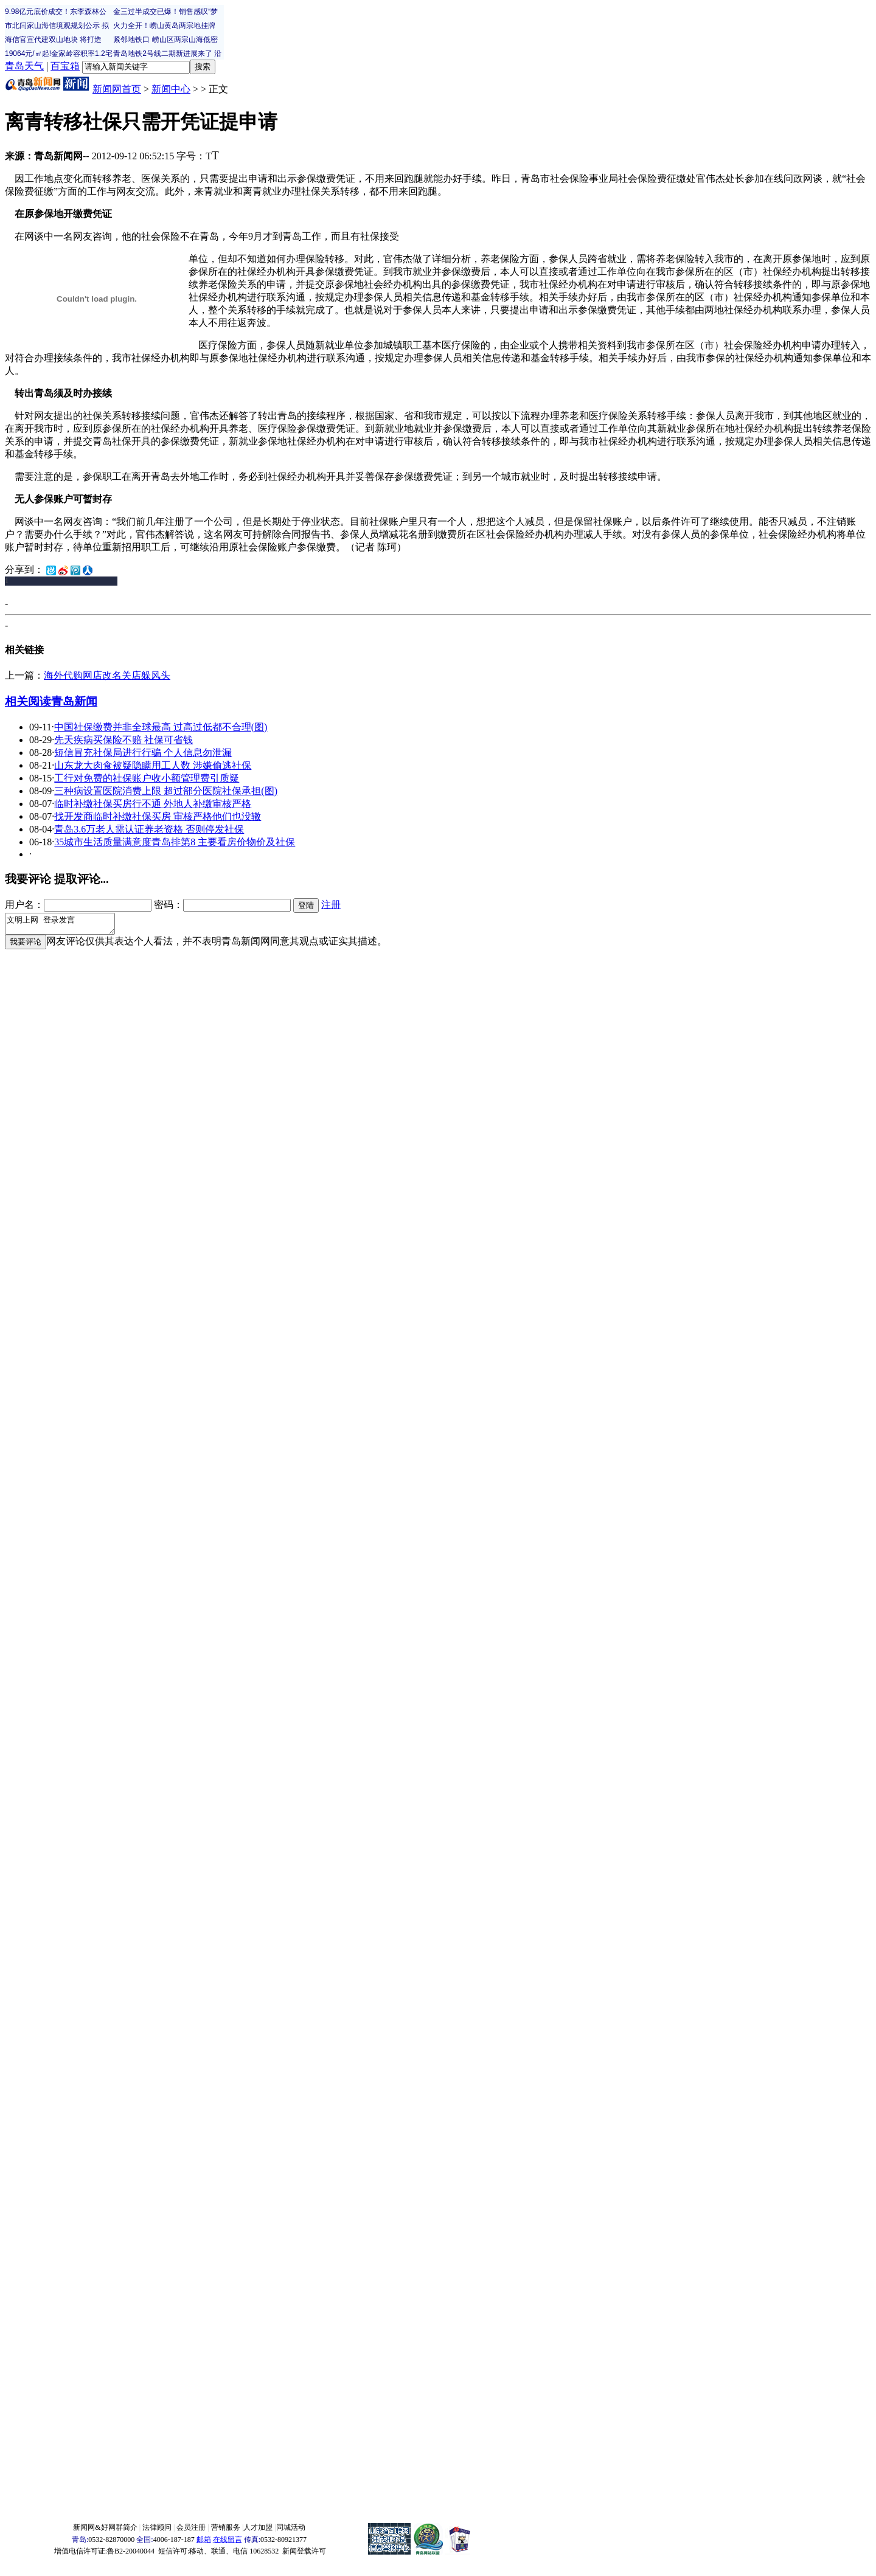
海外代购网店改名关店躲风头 (107, 675)
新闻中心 (170, 89)
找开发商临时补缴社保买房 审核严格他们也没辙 (157, 816)
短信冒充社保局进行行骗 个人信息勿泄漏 (143, 752)
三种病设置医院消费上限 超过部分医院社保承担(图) (165, 791)
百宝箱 (65, 66)
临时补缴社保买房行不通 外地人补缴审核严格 (152, 803)
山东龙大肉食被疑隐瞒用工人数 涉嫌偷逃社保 (152, 765)
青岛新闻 (74, 701)
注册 (331, 904)
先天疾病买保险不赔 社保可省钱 (123, 740)
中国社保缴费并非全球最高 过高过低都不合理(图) (161, 727)
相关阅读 (28, 701)
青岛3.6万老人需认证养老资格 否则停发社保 (149, 829)
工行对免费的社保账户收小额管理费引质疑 (146, 778)
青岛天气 (24, 66)
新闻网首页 (116, 89)
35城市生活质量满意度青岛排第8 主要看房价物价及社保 (174, 842)
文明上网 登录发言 (66, 925)
